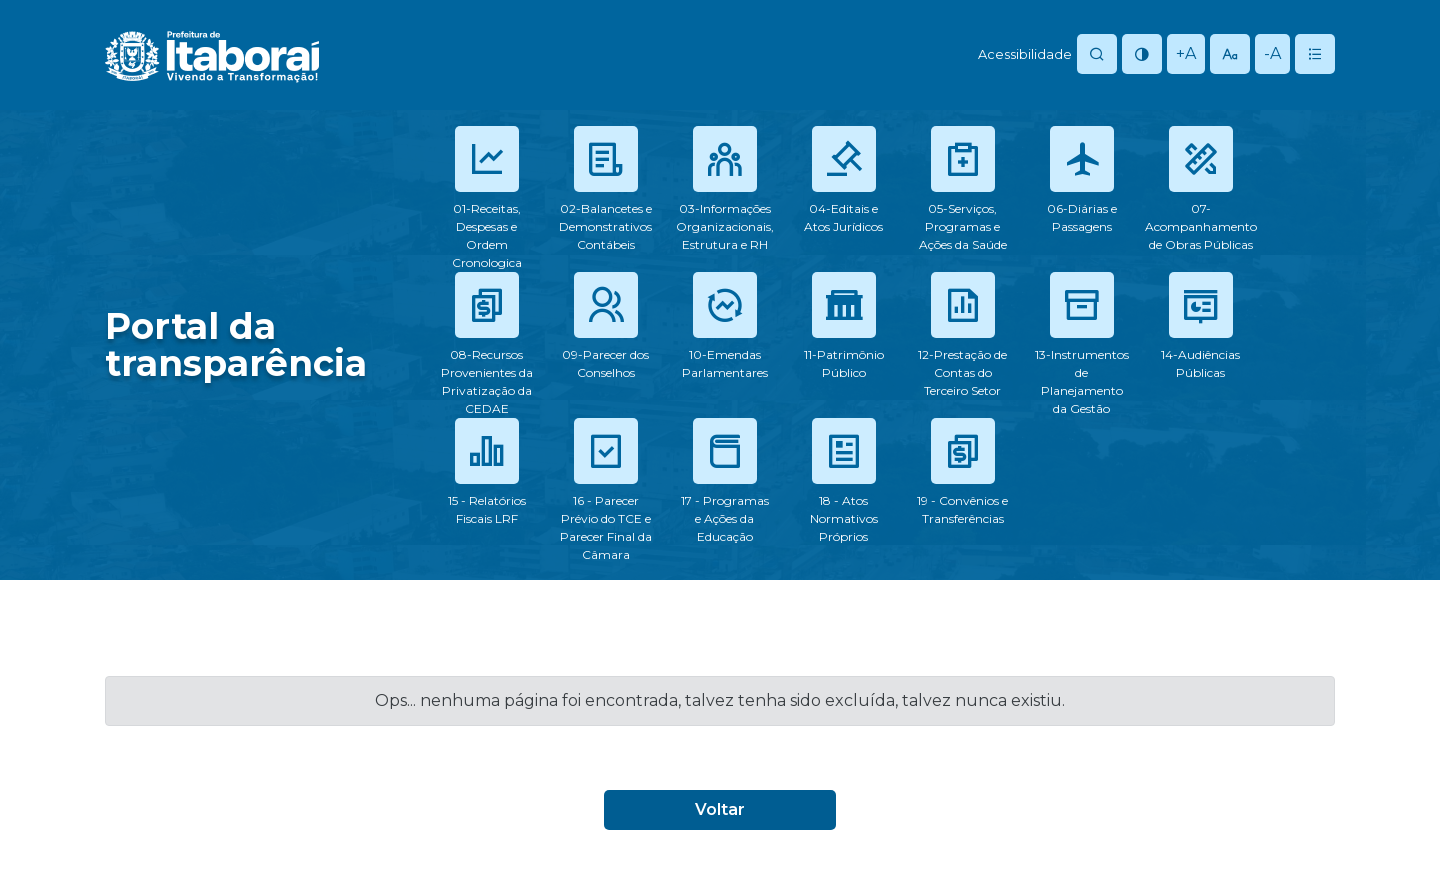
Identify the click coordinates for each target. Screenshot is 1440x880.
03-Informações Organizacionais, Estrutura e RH (725, 226)
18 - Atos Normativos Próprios (844, 518)
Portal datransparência (236, 344)
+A (1186, 53)
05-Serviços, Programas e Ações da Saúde (963, 226)
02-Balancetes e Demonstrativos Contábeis (605, 226)
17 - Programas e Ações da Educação (725, 518)
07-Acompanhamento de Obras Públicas (1201, 226)
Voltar (720, 809)
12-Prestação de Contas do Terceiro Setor (962, 372)
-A (1272, 53)
